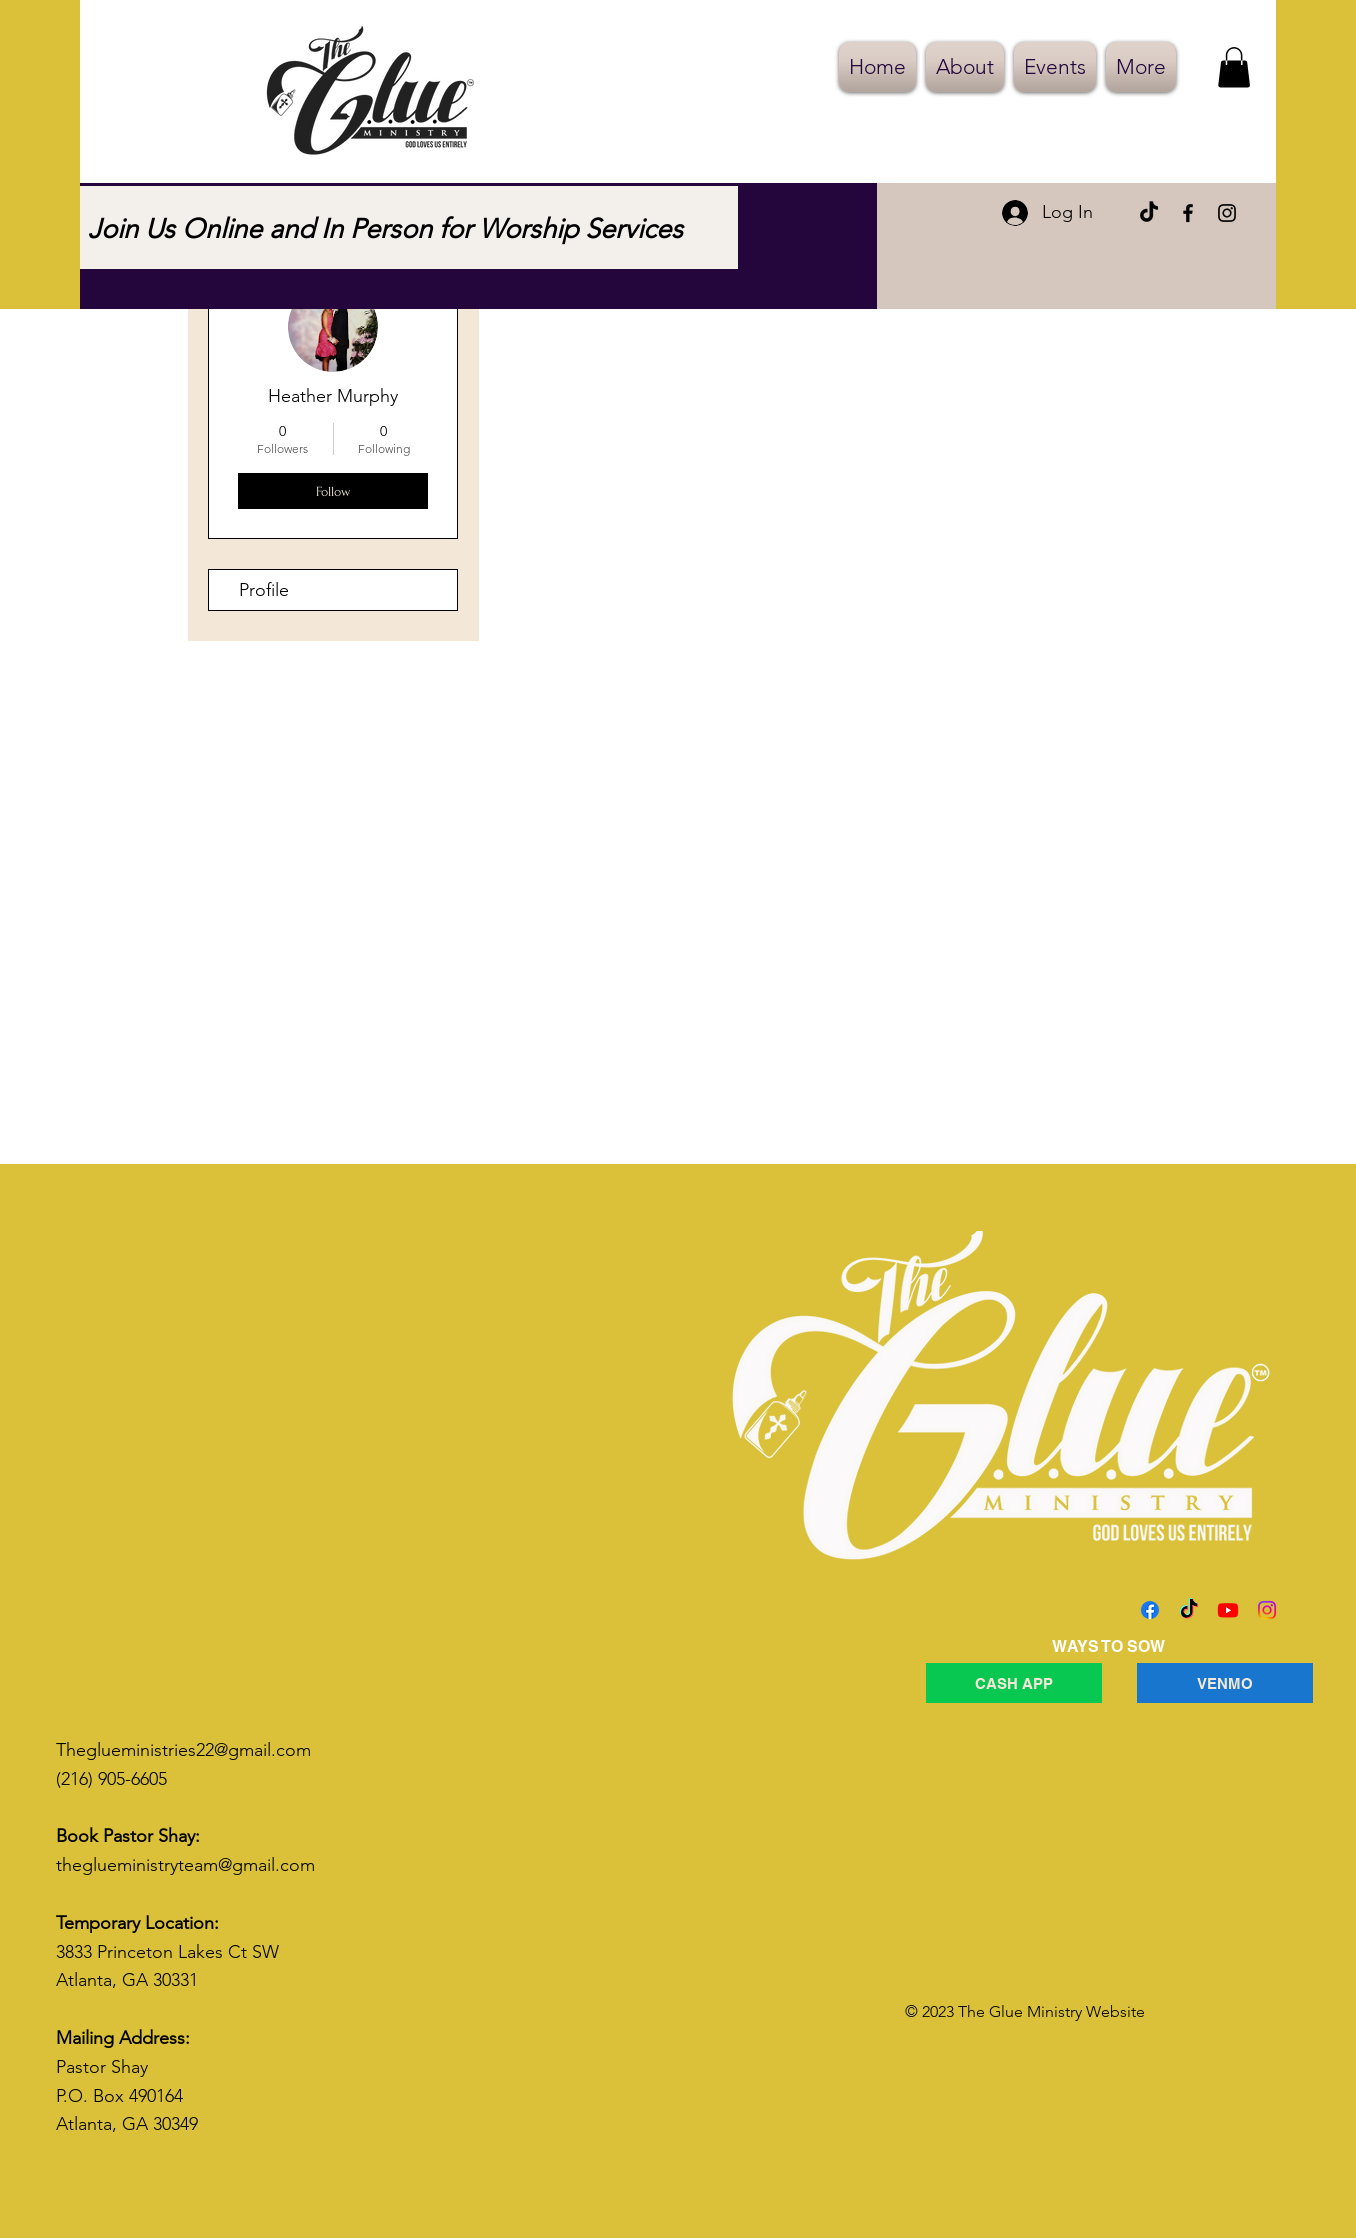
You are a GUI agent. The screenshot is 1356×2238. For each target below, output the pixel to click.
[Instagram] (1227, 213)
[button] (1234, 67)
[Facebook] (1188, 213)
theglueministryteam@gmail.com (185, 1865)
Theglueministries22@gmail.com (183, 1750)
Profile (264, 590)
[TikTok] (1149, 213)
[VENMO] (1225, 1683)
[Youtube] (1228, 1610)
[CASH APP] (1014, 1683)
